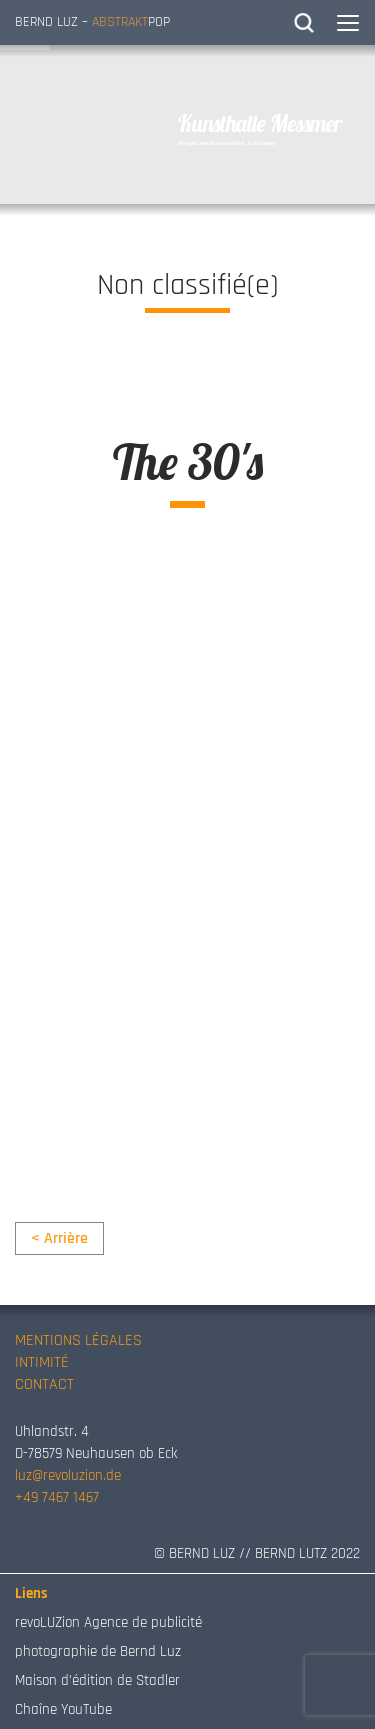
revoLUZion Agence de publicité (108, 1622)
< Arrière (59, 1238)
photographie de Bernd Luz (98, 1651)
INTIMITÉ (42, 1362)
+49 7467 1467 (57, 1497)
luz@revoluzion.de (68, 1475)
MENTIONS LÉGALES (78, 1340)
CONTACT (44, 1384)
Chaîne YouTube (63, 1709)
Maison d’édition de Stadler (97, 1680)
